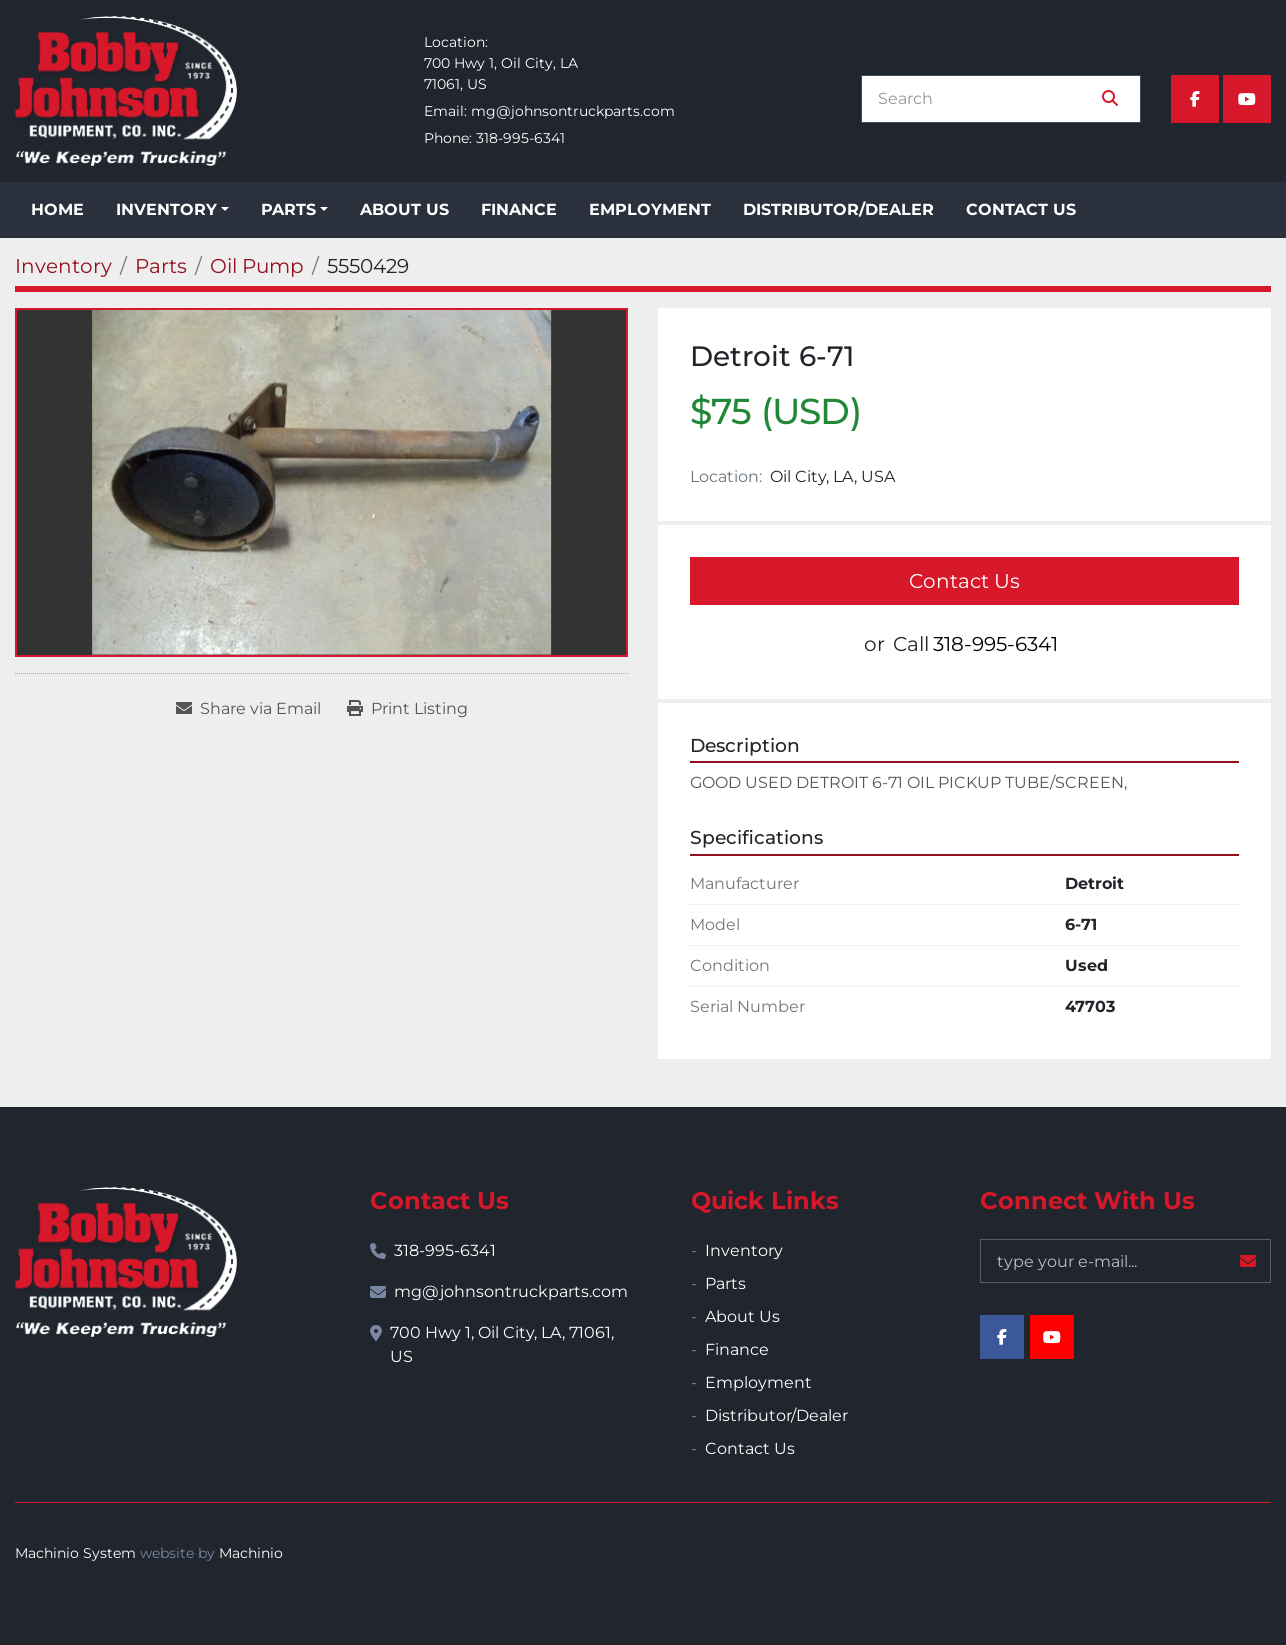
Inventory (166, 209)
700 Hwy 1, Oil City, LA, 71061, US (502, 1344)
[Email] (1126, 1261)
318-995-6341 (520, 138)
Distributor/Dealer (838, 209)
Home (57, 209)
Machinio (251, 1553)
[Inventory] (63, 266)
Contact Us (1021, 209)
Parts (288, 209)
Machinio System (75, 1553)
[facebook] (1195, 99)
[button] (172, 210)
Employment (650, 209)
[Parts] (161, 266)
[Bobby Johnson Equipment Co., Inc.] (126, 1262)
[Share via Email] (248, 709)
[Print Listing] (407, 709)
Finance (519, 209)
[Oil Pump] (257, 266)
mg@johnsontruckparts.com (573, 111)
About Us (404, 209)
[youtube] (1247, 99)
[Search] (987, 99)
